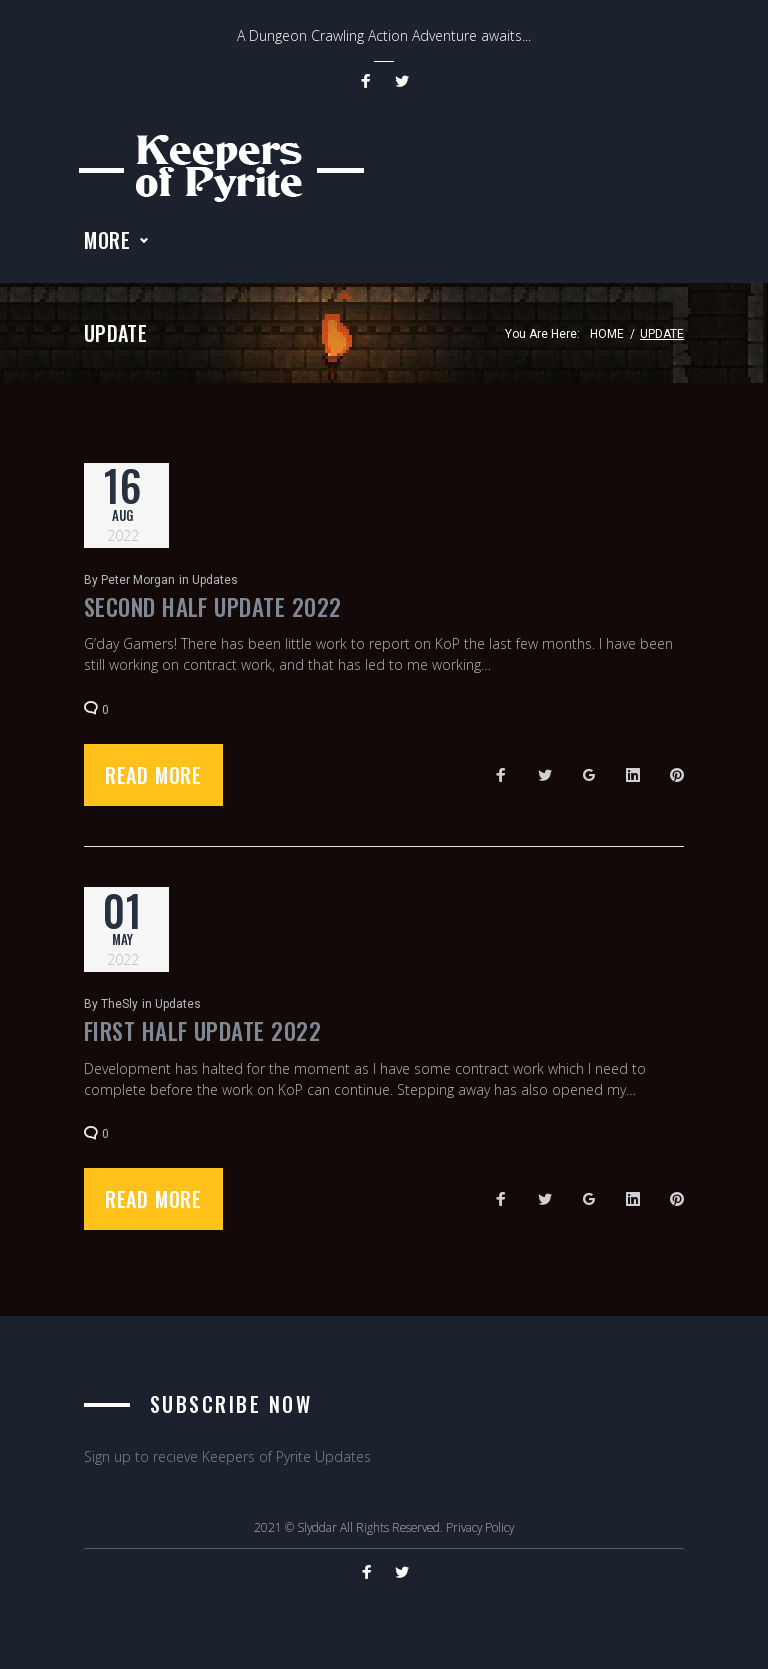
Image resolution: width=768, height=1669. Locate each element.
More (107, 246)
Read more (153, 781)
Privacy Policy (480, 1527)
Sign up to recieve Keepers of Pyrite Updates (227, 1456)
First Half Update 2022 (202, 1037)
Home (607, 340)
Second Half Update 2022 (213, 613)
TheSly (119, 1010)
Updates (215, 586)
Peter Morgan (138, 586)
